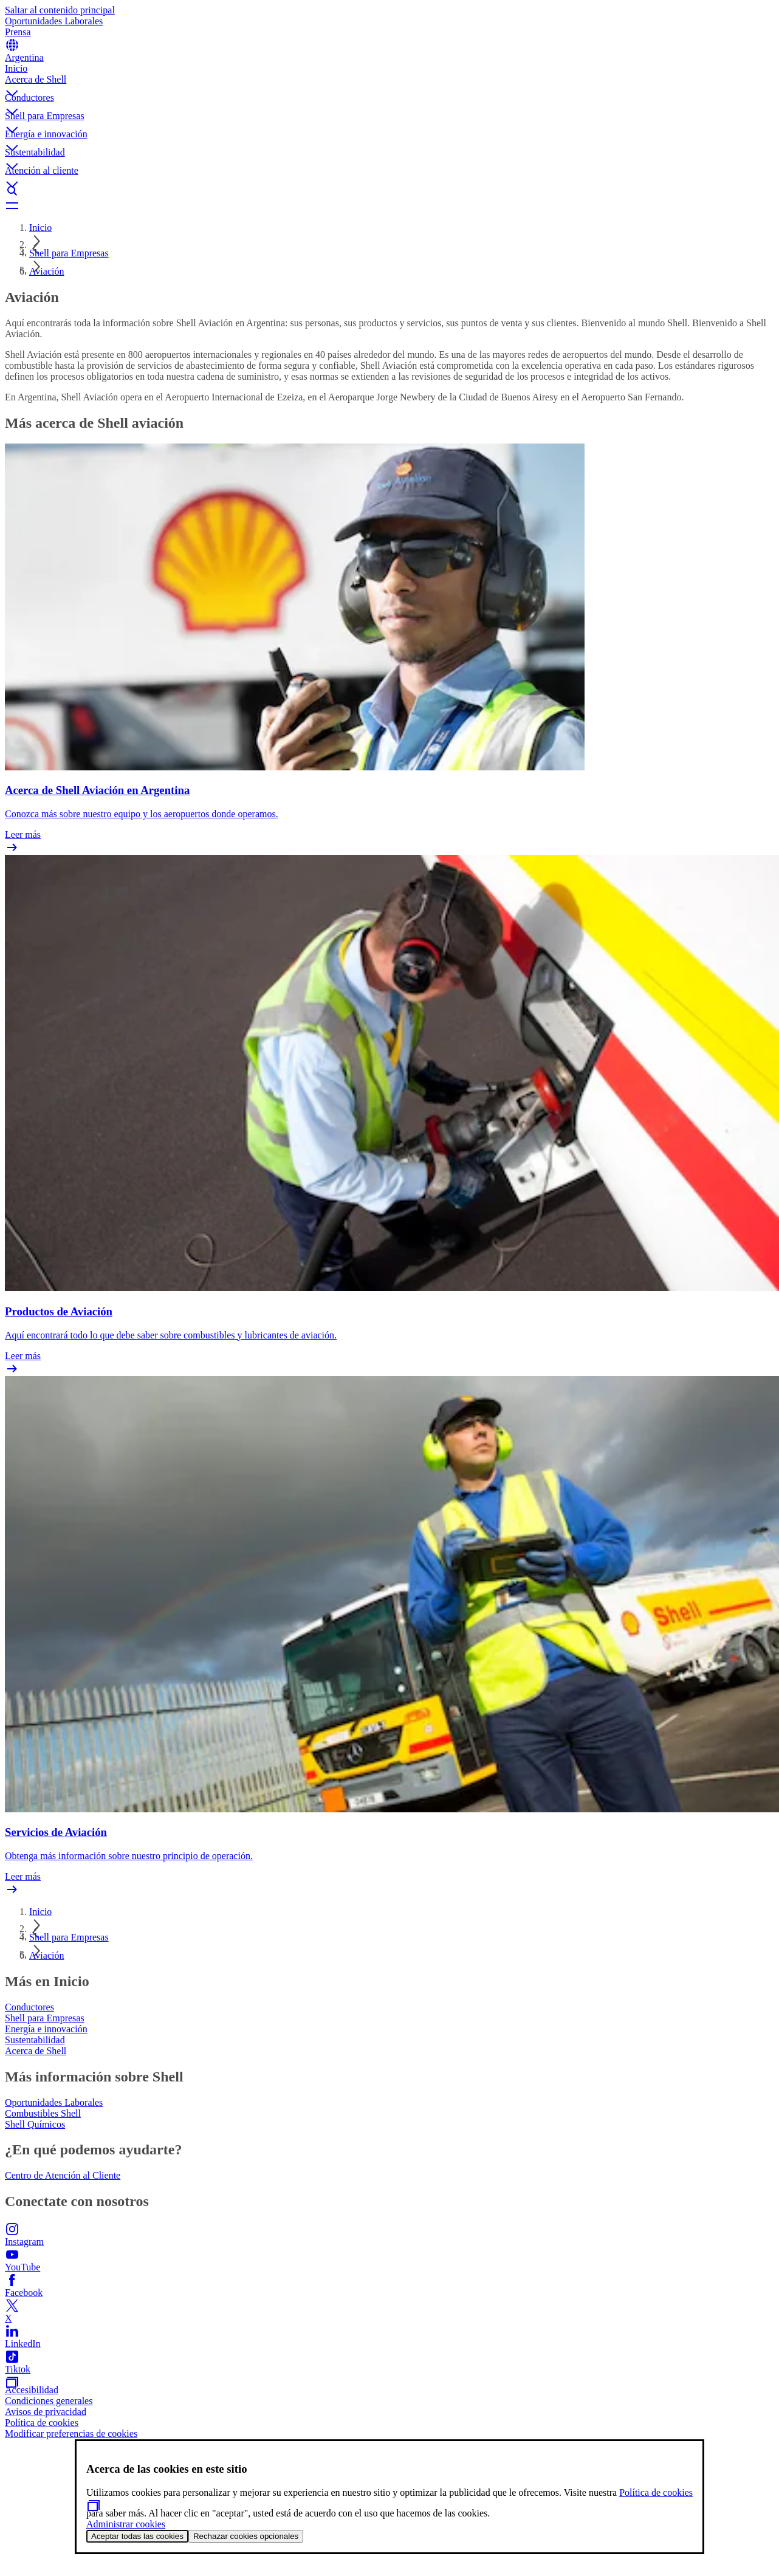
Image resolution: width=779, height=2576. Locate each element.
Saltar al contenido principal (60, 10)
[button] (389, 83)
